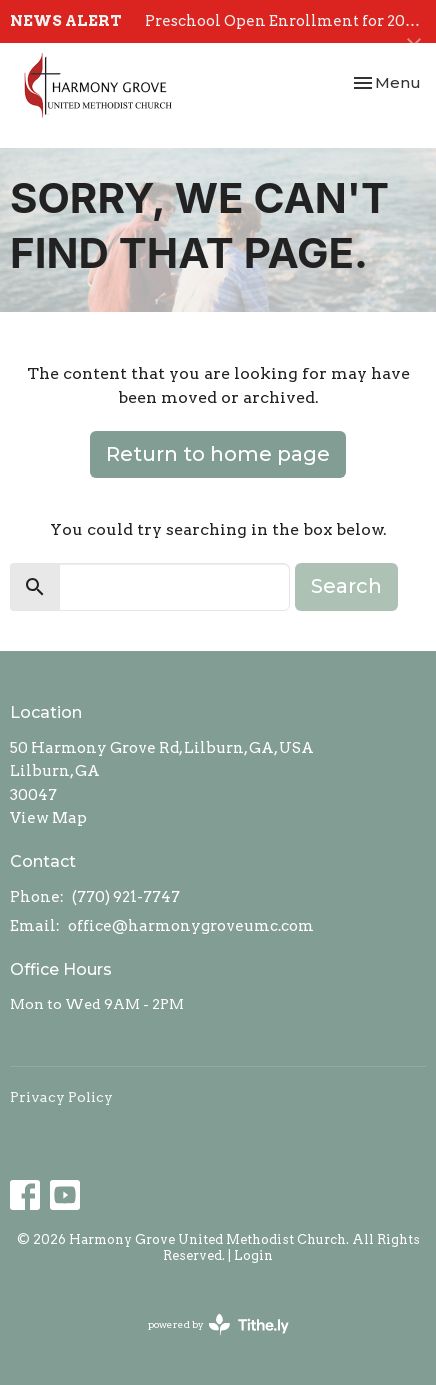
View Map (48, 818)
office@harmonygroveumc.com (191, 926)
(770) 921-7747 (126, 897)
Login (253, 1255)
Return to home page (218, 454)
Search (346, 586)
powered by (218, 1324)
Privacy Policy (61, 1097)
